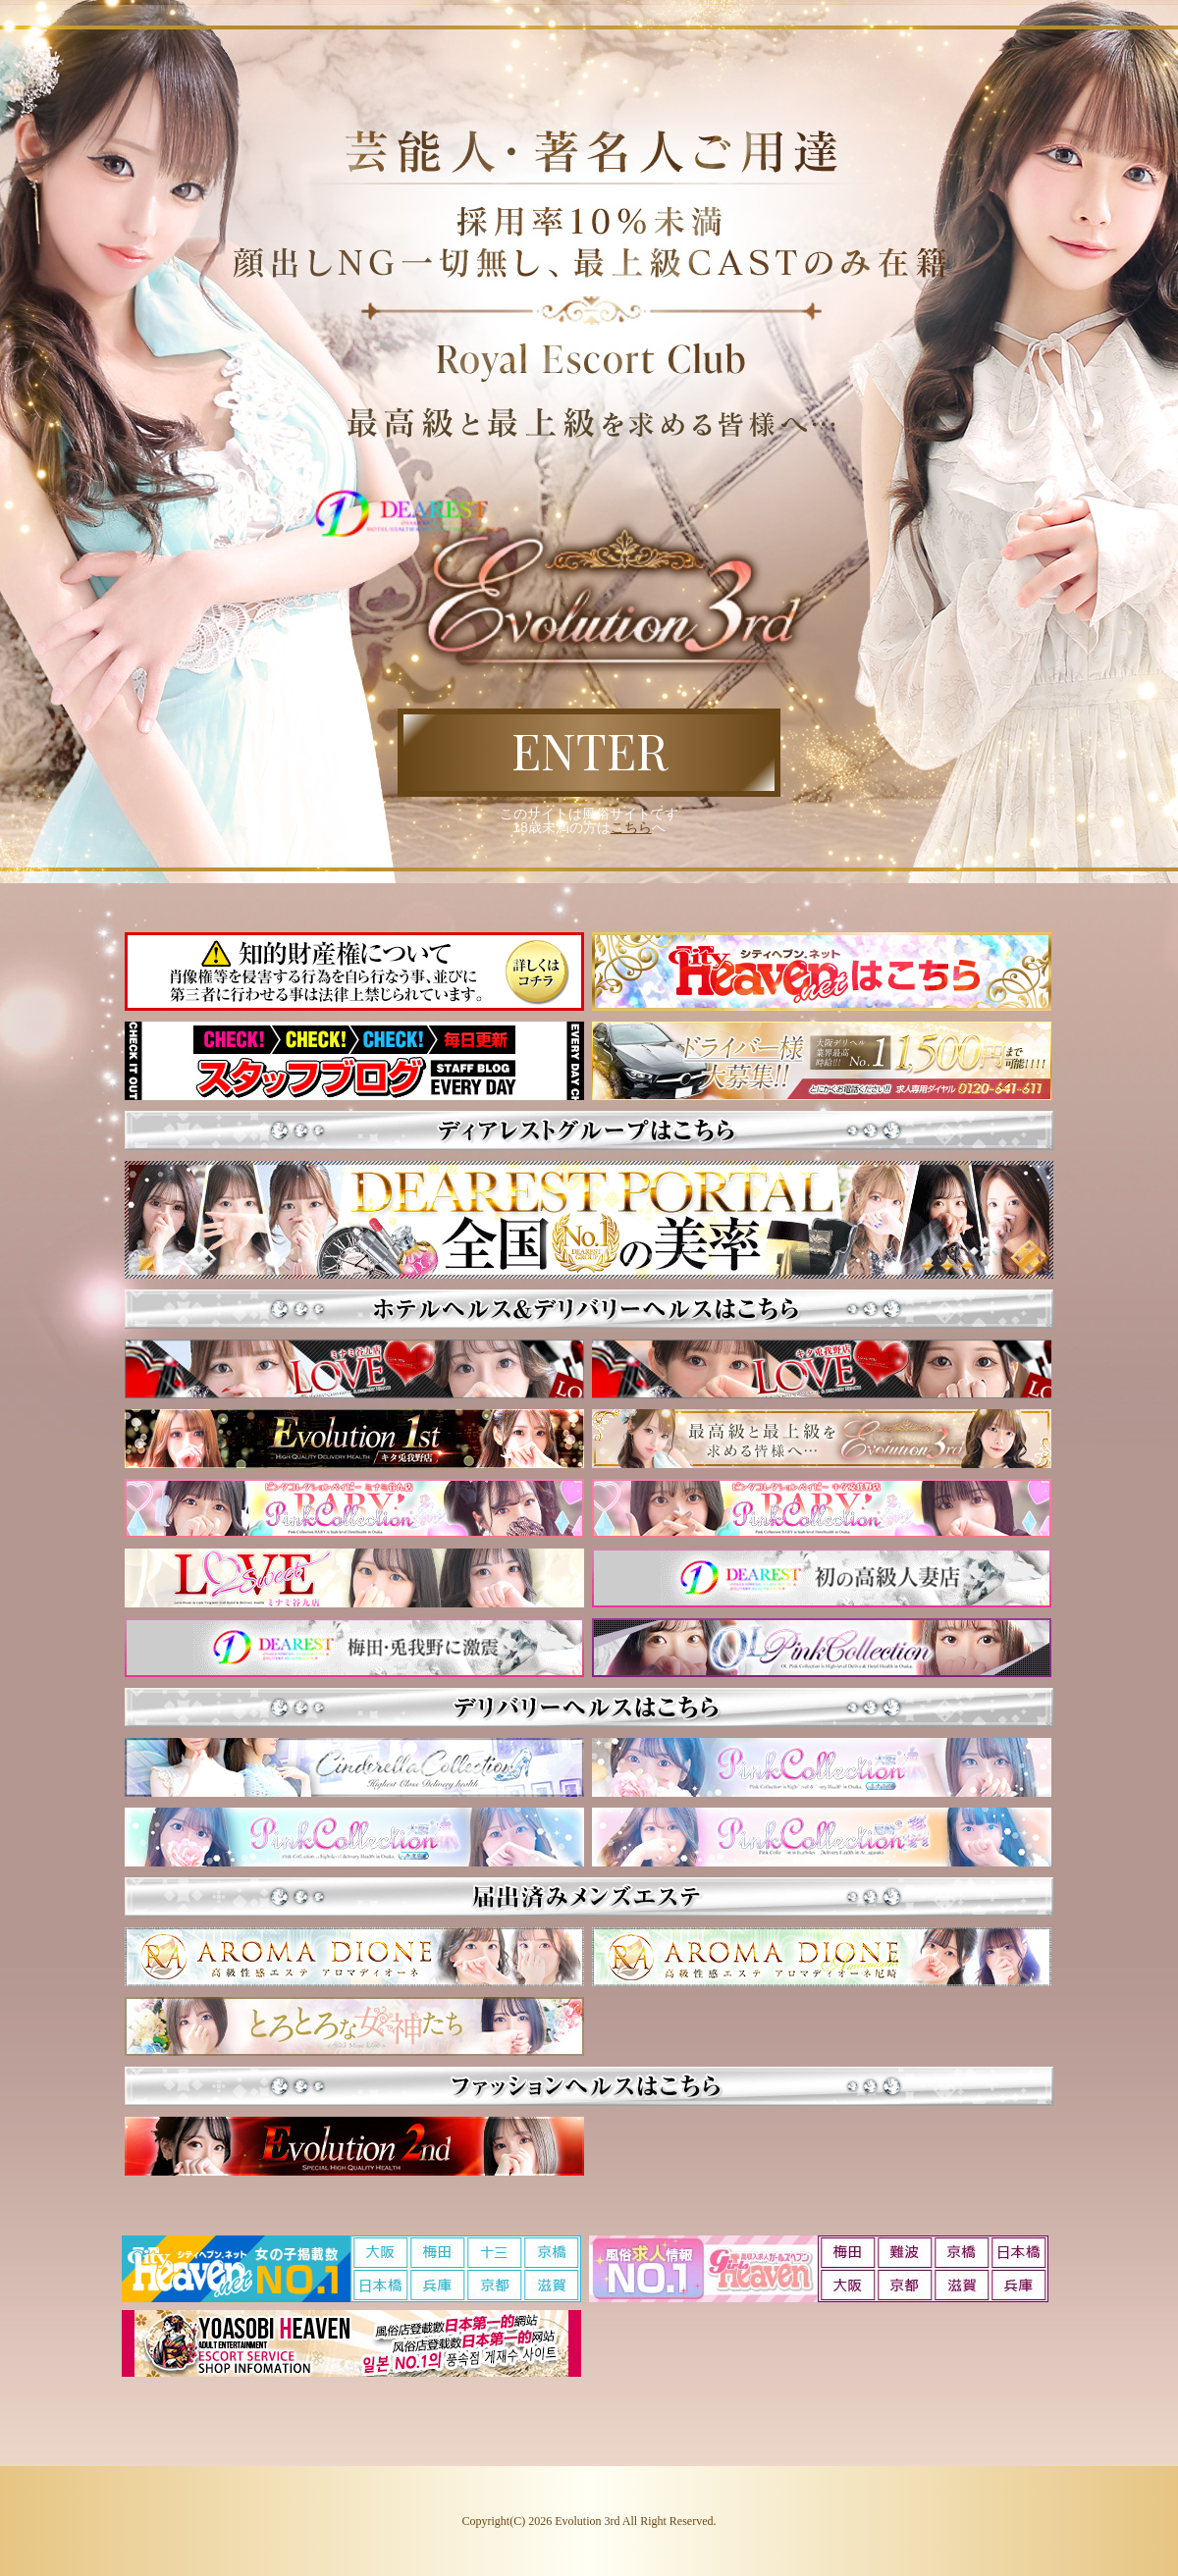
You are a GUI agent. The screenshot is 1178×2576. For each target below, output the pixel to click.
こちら (631, 827)
